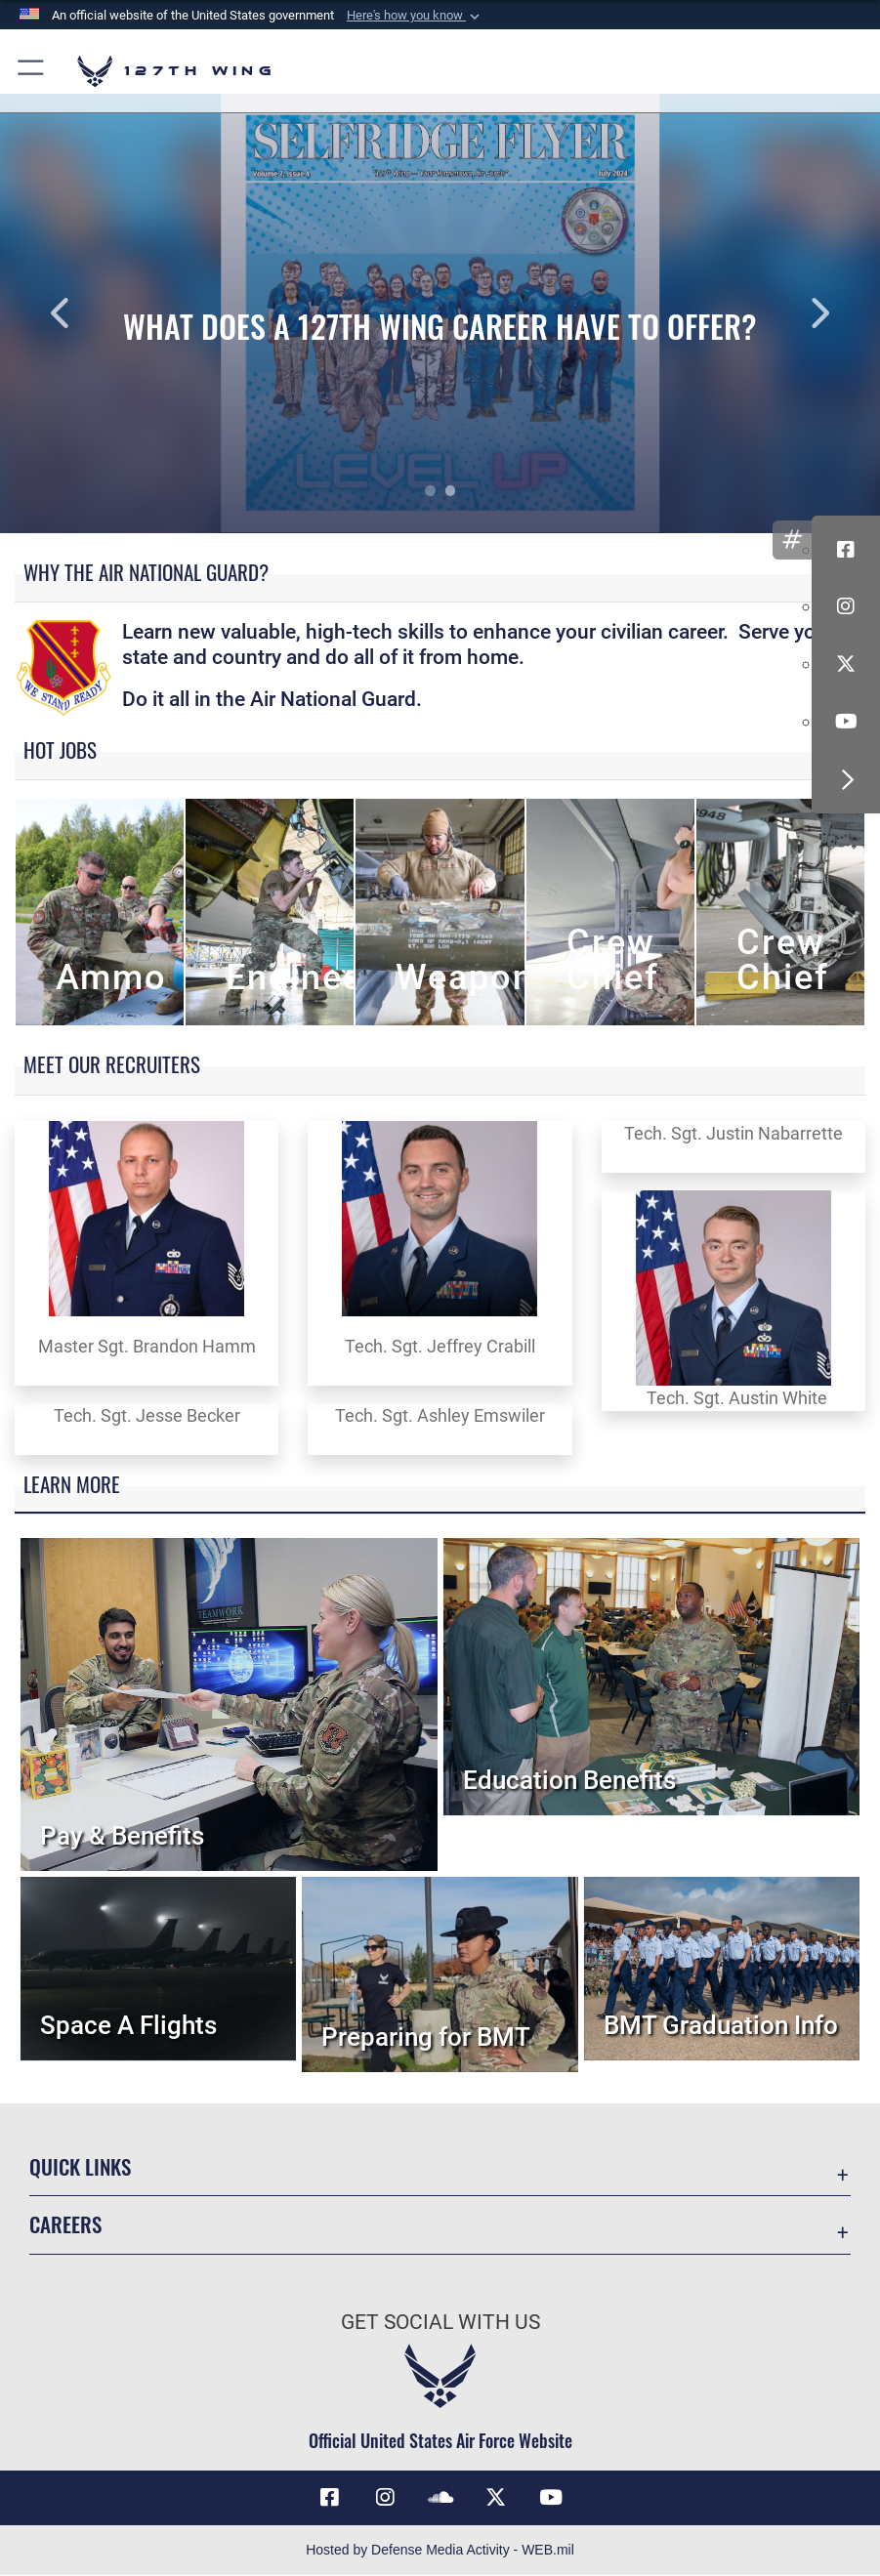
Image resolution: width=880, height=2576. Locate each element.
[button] (415, 15)
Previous (88, 313)
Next (792, 313)
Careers (65, 2224)
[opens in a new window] (384, 2498)
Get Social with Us (440, 2321)
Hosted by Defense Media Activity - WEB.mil (440, 2550)
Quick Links (80, 2166)
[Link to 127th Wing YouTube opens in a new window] (551, 2498)
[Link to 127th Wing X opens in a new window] (495, 2498)
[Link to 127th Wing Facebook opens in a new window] (329, 2498)
